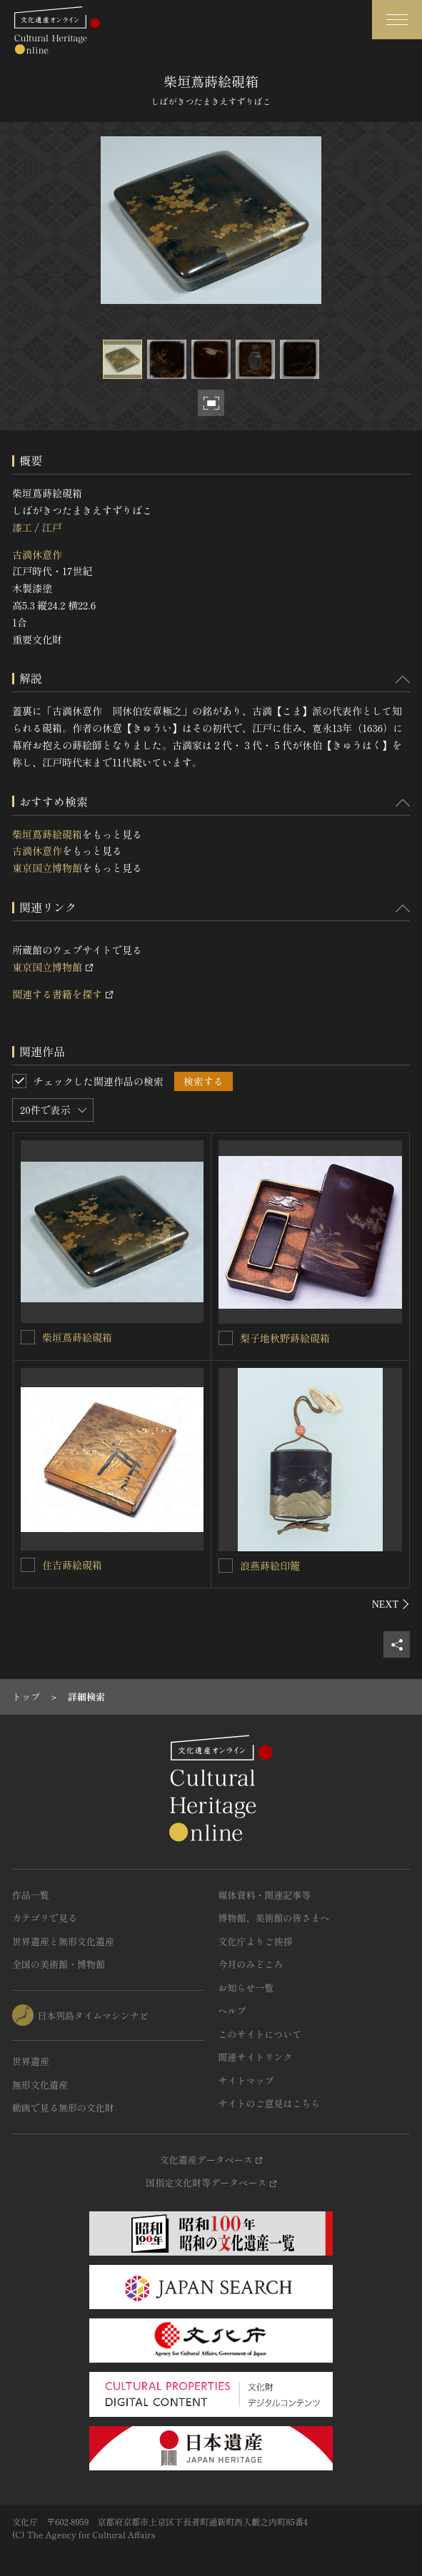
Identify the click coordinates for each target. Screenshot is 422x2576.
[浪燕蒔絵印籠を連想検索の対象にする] (225, 1565)
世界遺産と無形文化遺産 (63, 1941)
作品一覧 (30, 1895)
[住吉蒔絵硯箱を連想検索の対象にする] (28, 1565)
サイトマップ (246, 2080)
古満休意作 (37, 554)
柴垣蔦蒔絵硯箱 (47, 834)
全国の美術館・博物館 (58, 1964)
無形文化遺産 (40, 2084)
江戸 (51, 527)
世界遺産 (30, 2061)
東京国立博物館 (47, 868)
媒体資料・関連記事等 (264, 1895)
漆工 (22, 527)
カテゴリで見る (44, 1918)
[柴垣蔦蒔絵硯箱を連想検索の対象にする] (28, 1337)
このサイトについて (260, 2034)
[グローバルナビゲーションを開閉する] (397, 19)
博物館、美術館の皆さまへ (274, 1918)
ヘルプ (232, 2010)
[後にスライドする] (391, 1604)
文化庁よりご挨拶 (255, 1941)
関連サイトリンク (255, 2057)
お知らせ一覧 (246, 1987)
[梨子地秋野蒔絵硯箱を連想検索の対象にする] (225, 1338)
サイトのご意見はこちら (269, 2103)
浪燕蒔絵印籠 (270, 1565)
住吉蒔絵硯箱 (72, 1565)
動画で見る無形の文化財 (63, 2107)
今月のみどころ (250, 1964)
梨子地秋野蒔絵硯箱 (285, 1338)
